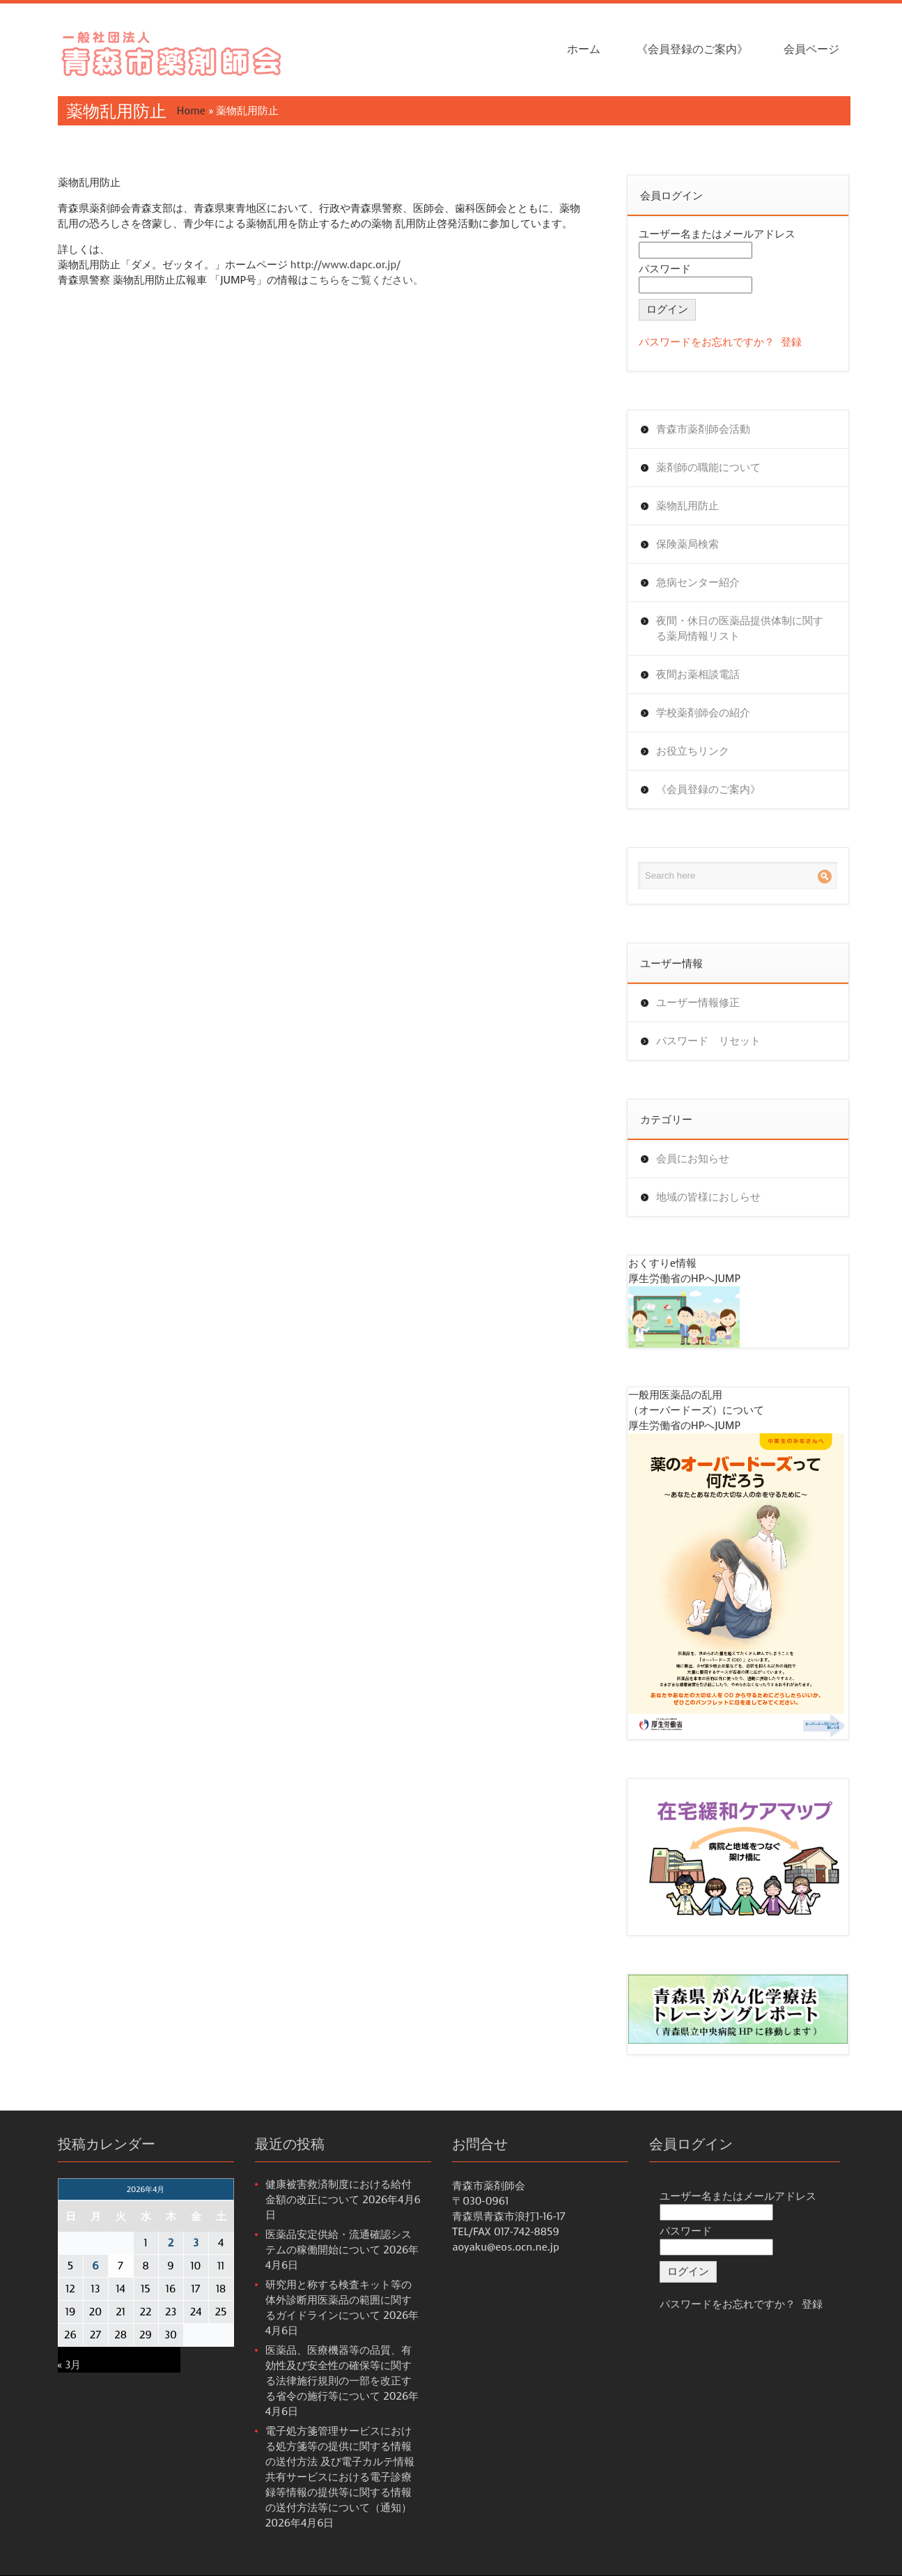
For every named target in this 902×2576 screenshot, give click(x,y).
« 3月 (69, 2365)
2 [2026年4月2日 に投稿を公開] (171, 2243)
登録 (791, 342)
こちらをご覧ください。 (366, 280)
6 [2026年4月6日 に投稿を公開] (95, 2266)
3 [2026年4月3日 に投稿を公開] (196, 2243)
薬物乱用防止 (687, 506)
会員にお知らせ (692, 1159)
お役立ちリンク (692, 751)
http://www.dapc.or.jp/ (345, 265)
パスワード (665, 269)
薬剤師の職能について (708, 468)
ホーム (583, 49)
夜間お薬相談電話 (698, 674)
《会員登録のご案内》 (692, 49)
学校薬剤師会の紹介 (703, 713)
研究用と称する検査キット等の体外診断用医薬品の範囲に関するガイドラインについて (338, 2300)
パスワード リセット (708, 1041)
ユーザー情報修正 (698, 1003)
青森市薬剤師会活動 (703, 429)
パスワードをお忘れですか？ (707, 342)
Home (191, 111)
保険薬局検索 (687, 544)
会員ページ (811, 49)
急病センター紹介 (698, 582)
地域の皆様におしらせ (708, 1197)
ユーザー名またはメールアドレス (717, 234)
